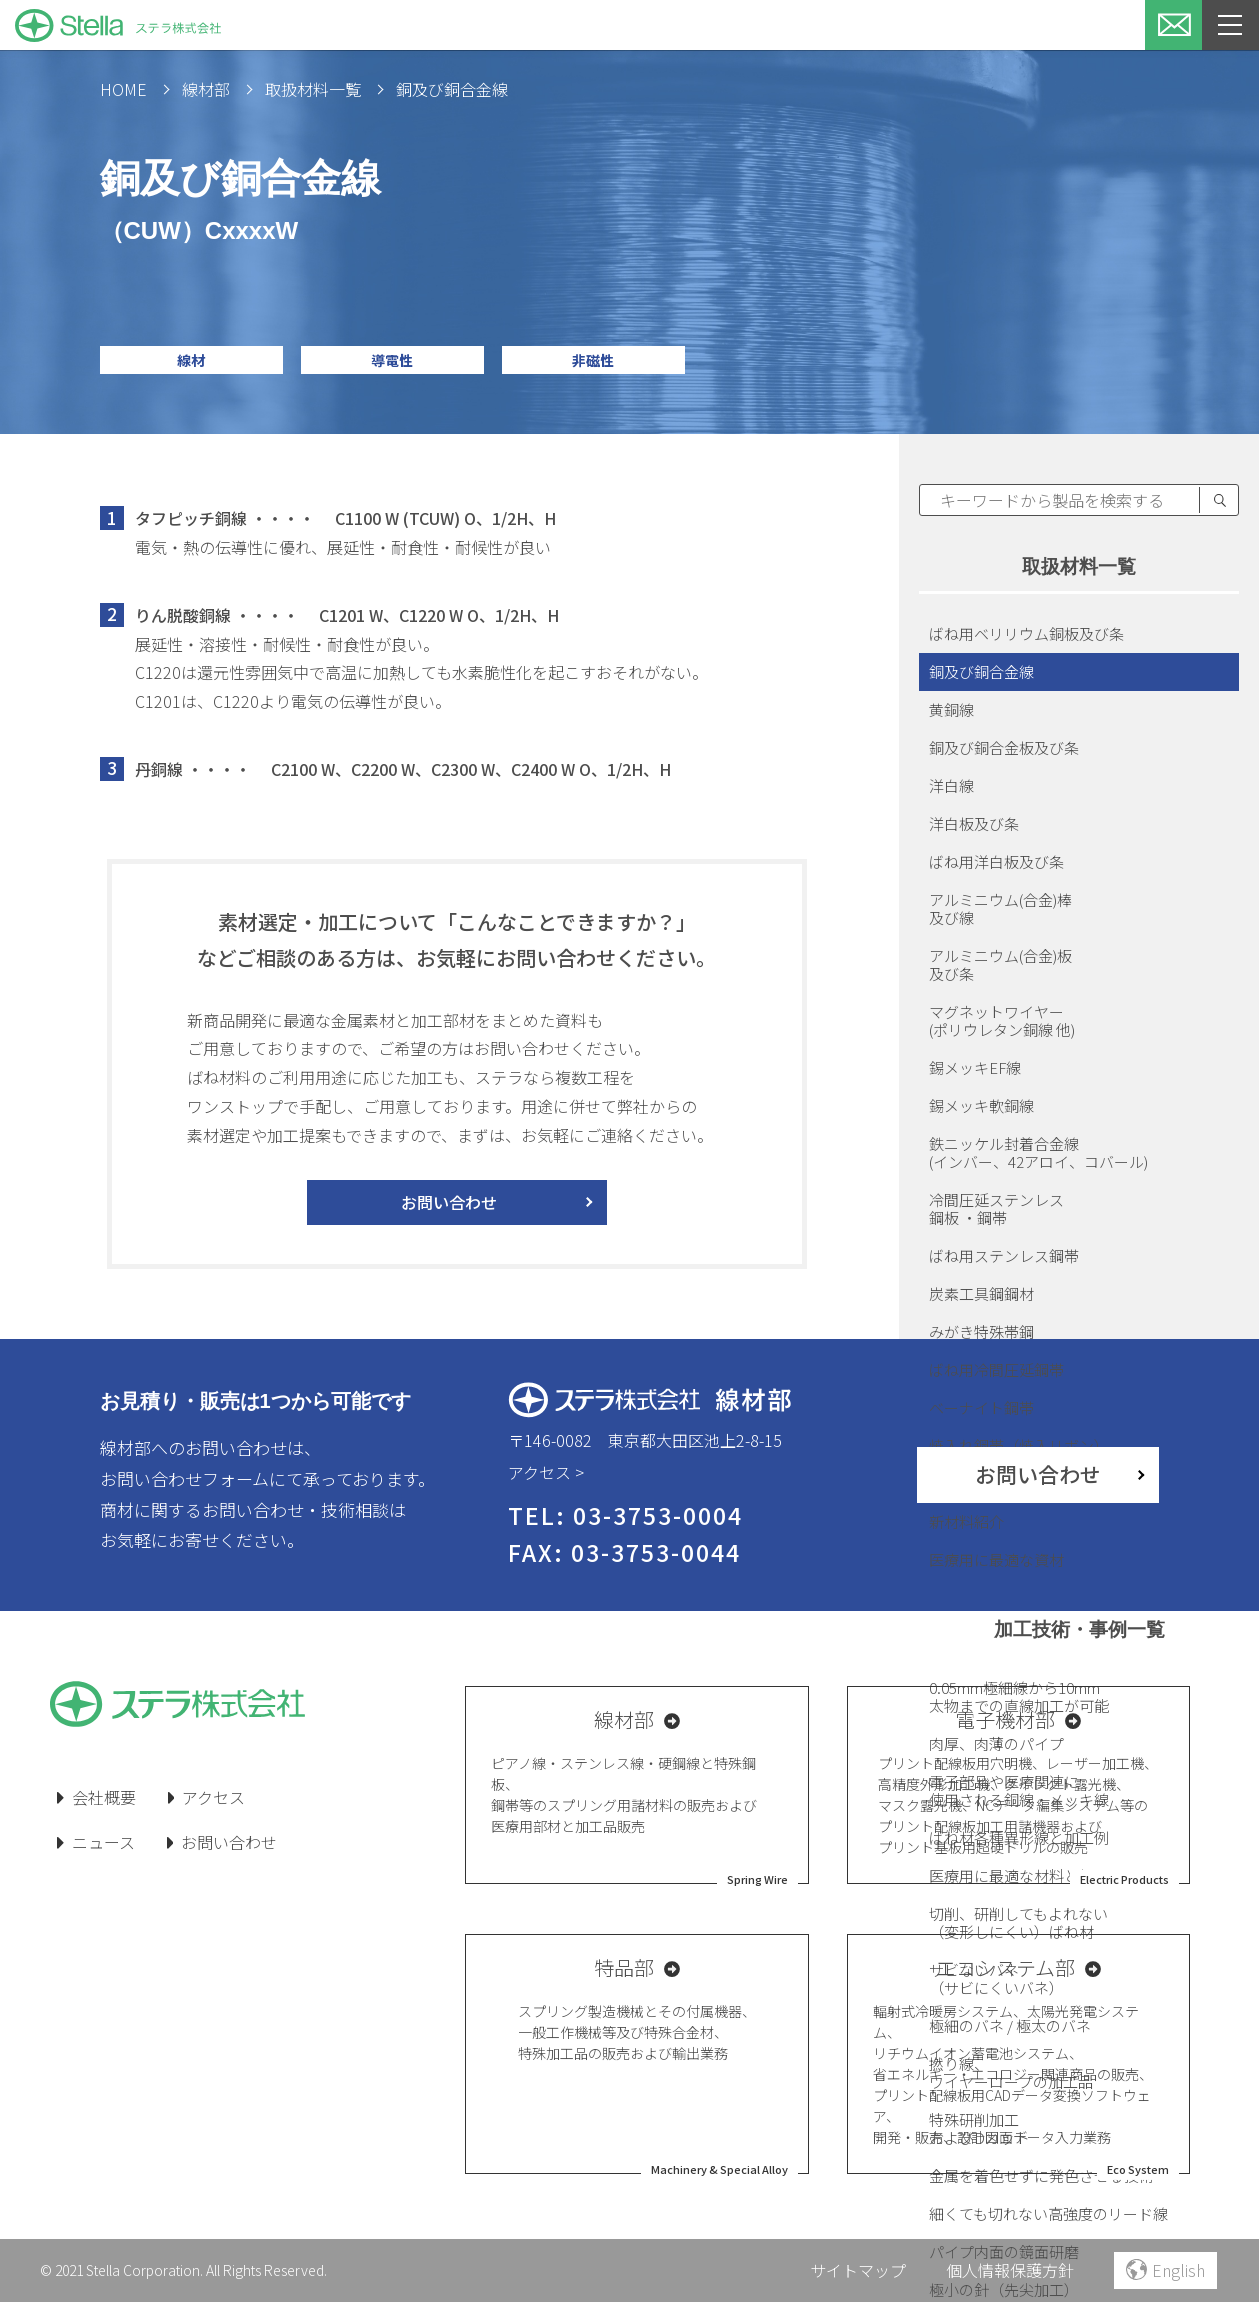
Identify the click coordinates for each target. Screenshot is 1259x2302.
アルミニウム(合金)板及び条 (1000, 964)
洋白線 (951, 785)
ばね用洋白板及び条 (996, 861)
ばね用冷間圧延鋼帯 (996, 1369)
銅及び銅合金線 (981, 671)
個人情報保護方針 (1010, 2270)
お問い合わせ (449, 1202)
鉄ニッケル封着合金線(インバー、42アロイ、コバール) (1038, 1152)
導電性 (392, 360)
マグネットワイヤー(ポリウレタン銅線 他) (1002, 1020)
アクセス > (546, 1472)
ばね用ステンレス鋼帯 (1004, 1255)
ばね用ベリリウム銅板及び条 (1026, 633)
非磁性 (593, 360)
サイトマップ (858, 2270)
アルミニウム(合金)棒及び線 (1000, 908)
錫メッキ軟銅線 (981, 1105)
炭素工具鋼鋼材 (981, 1293)
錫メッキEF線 (975, 1067)
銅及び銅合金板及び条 (1004, 747)
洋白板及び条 (974, 823)
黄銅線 (951, 709)
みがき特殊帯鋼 (981, 1331)
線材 (191, 360)
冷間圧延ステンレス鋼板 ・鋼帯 (996, 1208)
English (1165, 2270)
